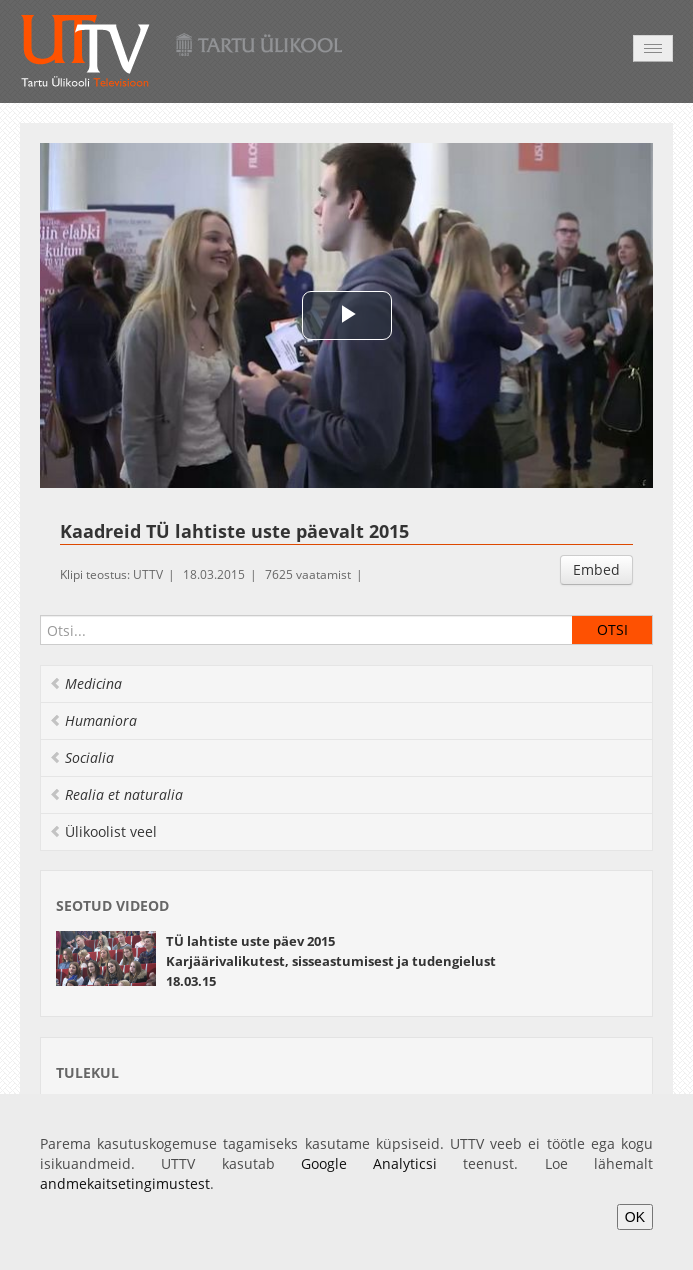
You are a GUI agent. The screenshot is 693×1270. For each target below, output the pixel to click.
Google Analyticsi (369, 1163)
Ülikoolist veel (103, 831)
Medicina (85, 683)
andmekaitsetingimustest (125, 1183)
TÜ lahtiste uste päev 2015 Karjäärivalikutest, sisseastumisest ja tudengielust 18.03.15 (331, 961)
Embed (596, 569)
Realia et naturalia (116, 794)
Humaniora (93, 720)
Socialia (81, 757)
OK (635, 1217)
